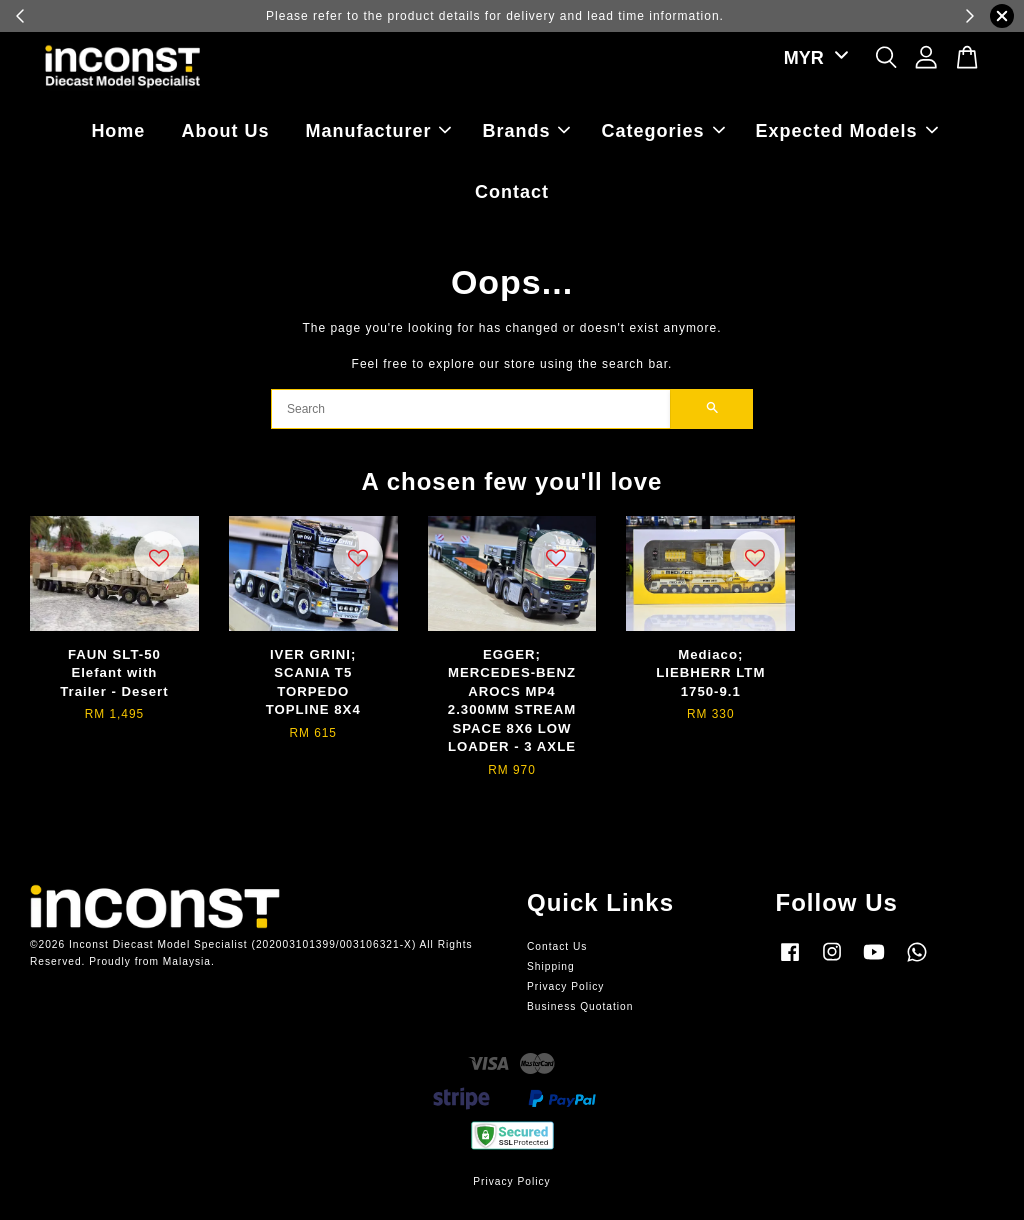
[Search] (471, 409)
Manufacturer (378, 131)
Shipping (551, 966)
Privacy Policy (565, 986)
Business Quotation (580, 1006)
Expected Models (847, 131)
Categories (663, 131)
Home (118, 131)
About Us (225, 131)
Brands (526, 131)
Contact (512, 192)
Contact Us (557, 946)
